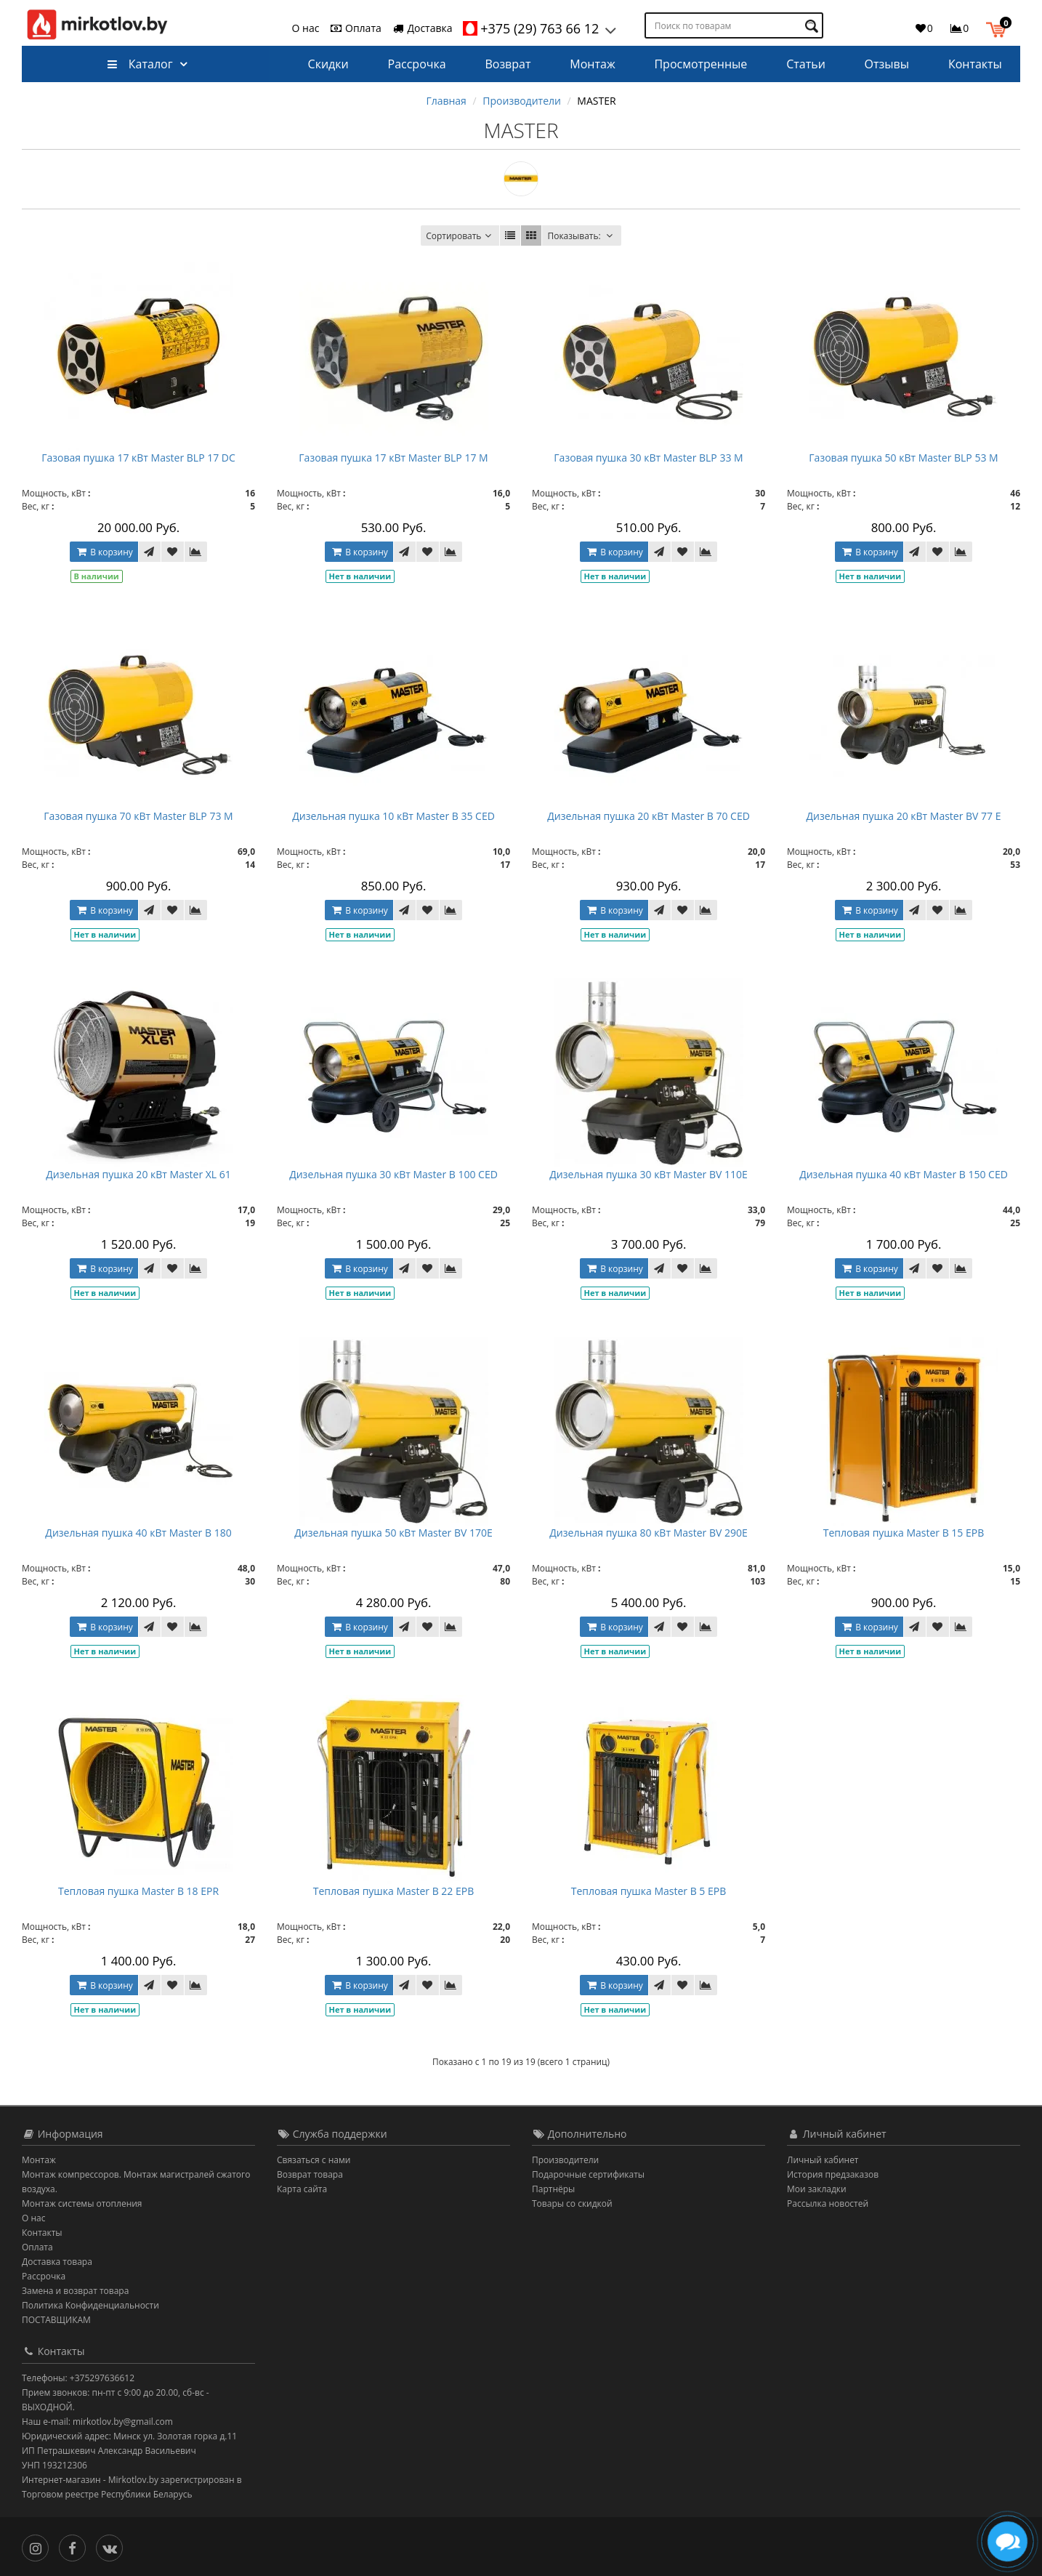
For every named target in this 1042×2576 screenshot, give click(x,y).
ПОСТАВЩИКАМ (56, 2320)
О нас (306, 28)
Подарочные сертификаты (588, 2174)
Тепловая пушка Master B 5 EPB (649, 1891)
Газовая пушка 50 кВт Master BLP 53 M (903, 457)
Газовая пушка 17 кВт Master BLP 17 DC (138, 457)
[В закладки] (172, 552)
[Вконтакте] (113, 2545)
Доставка (422, 28)
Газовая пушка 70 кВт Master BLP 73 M (138, 816)
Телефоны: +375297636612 (78, 2378)
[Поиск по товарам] (813, 25)
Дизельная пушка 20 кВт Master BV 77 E (903, 816)
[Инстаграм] (39, 2545)
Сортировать (460, 236)
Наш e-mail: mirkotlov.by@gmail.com (97, 2421)
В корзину (103, 552)
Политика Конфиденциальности (90, 2305)
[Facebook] (76, 2545)
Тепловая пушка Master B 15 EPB (904, 1532)
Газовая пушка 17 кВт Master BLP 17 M (393, 457)
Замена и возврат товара (75, 2291)
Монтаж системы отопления (82, 2203)
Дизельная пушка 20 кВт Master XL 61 (138, 1174)
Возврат (507, 64)
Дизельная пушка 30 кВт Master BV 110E (648, 1174)
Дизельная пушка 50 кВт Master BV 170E (393, 1532)
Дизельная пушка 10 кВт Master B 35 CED (393, 816)
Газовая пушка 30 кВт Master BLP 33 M (648, 457)
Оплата (355, 28)
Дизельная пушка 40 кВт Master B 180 (138, 1532)
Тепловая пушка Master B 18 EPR (138, 1891)
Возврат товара (310, 2174)
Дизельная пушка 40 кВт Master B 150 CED (903, 1174)
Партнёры (553, 2189)
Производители (521, 101)
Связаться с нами (313, 2160)
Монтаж (592, 64)
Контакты (975, 64)
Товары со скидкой (572, 2203)
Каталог (140, 64)
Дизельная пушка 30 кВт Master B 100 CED (393, 1174)
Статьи (805, 64)
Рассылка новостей (827, 2203)
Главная (446, 101)
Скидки (328, 64)
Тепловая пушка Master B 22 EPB (393, 1891)
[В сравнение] (196, 552)
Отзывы (887, 64)
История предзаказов (833, 2174)
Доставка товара (57, 2261)
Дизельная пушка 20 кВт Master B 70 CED (648, 816)
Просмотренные (700, 64)
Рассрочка (417, 64)
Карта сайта (302, 2189)
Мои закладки (817, 2189)
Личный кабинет (823, 2160)
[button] (999, 27)
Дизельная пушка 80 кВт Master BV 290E (648, 1532)
